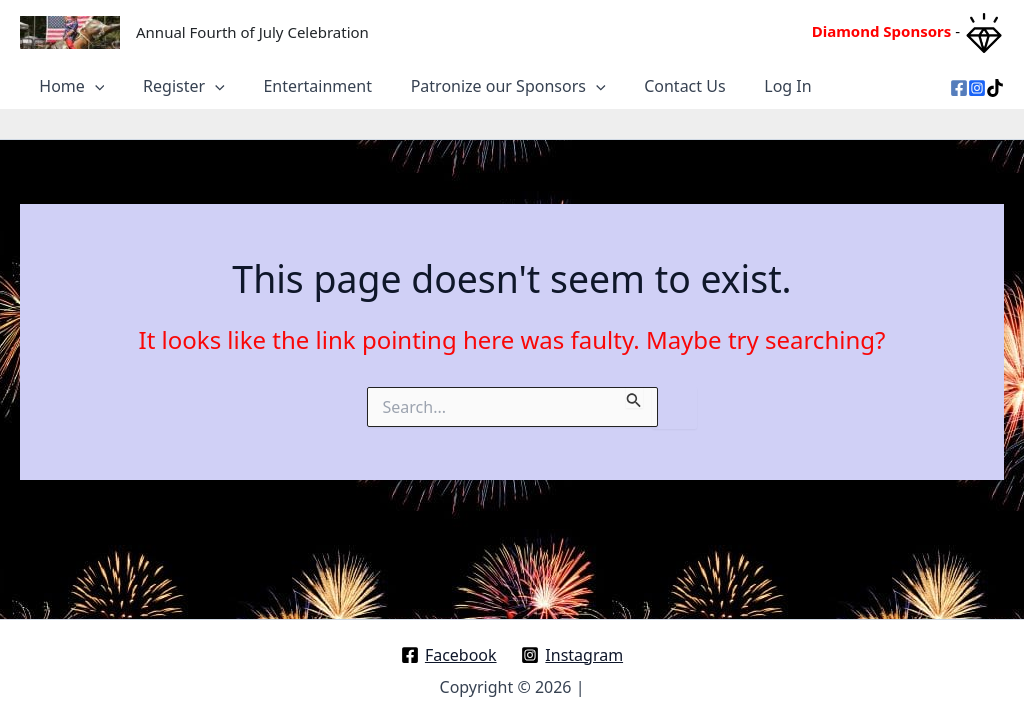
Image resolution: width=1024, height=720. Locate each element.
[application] (92, 80)
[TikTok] (995, 82)
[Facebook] (959, 82)
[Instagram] (977, 82)
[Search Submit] (634, 383)
